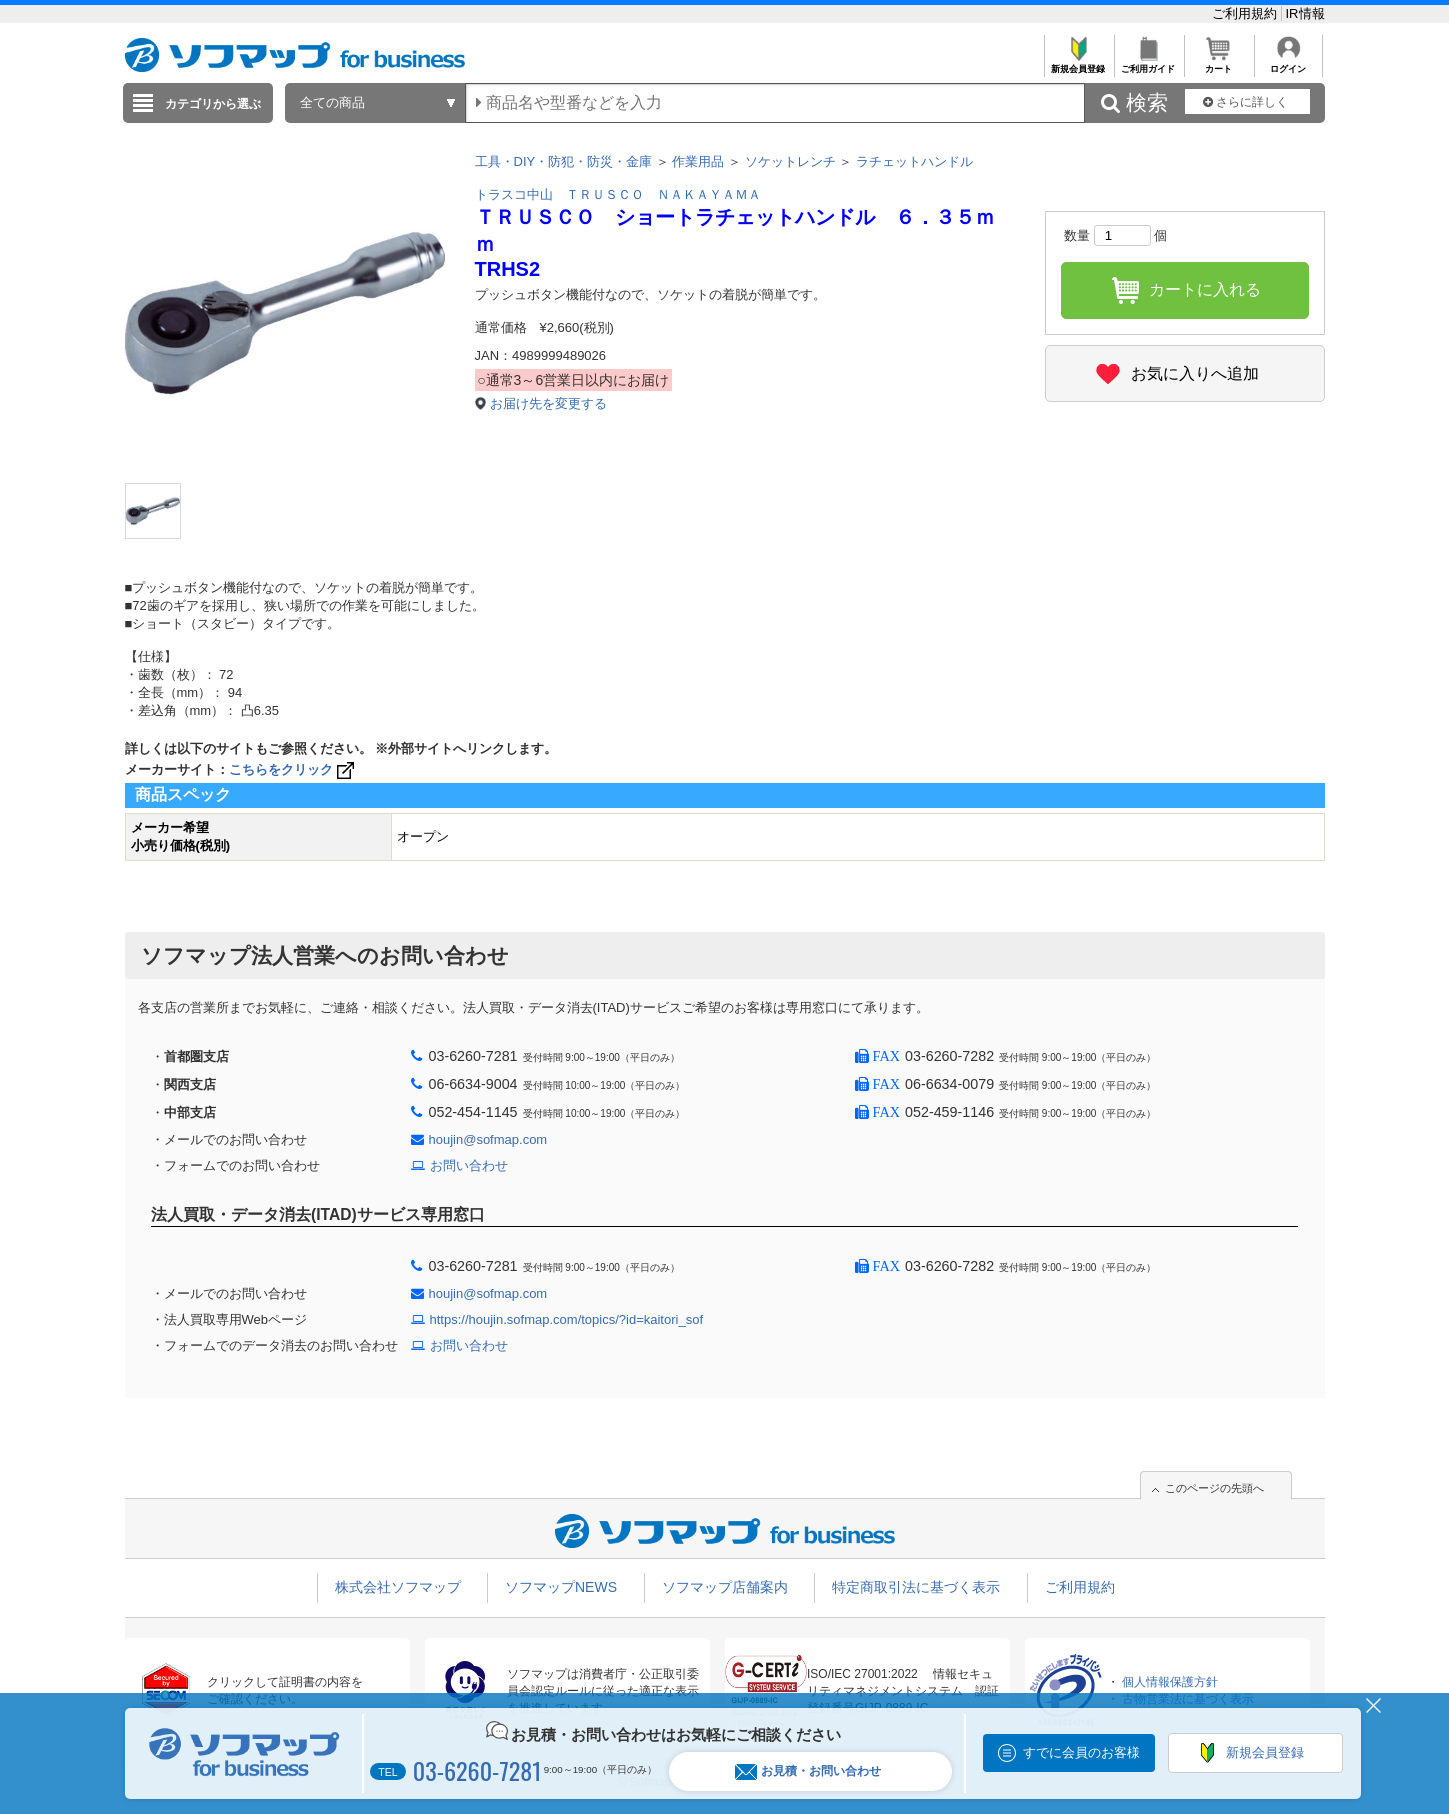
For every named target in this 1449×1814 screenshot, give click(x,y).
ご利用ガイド (1148, 63)
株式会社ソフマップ (398, 1587)
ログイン (1288, 63)
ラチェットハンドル (914, 161)
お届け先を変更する (548, 403)
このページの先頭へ (1214, 1488)
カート (1218, 63)
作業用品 (698, 161)
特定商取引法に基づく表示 (916, 1587)
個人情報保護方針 (1170, 1682)
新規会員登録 (1078, 63)
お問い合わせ (469, 1165)
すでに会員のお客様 (1081, 1752)
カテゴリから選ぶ (213, 104)
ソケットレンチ (790, 161)
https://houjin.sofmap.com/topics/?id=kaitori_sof (567, 1319)
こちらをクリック (293, 769)
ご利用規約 (1246, 13)
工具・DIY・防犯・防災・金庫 (564, 161)
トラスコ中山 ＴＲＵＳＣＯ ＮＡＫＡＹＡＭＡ (618, 194)
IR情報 (1305, 13)
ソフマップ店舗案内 (725, 1587)
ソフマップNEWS (561, 1587)
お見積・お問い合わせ (808, 1771)
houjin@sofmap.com (488, 1139)
